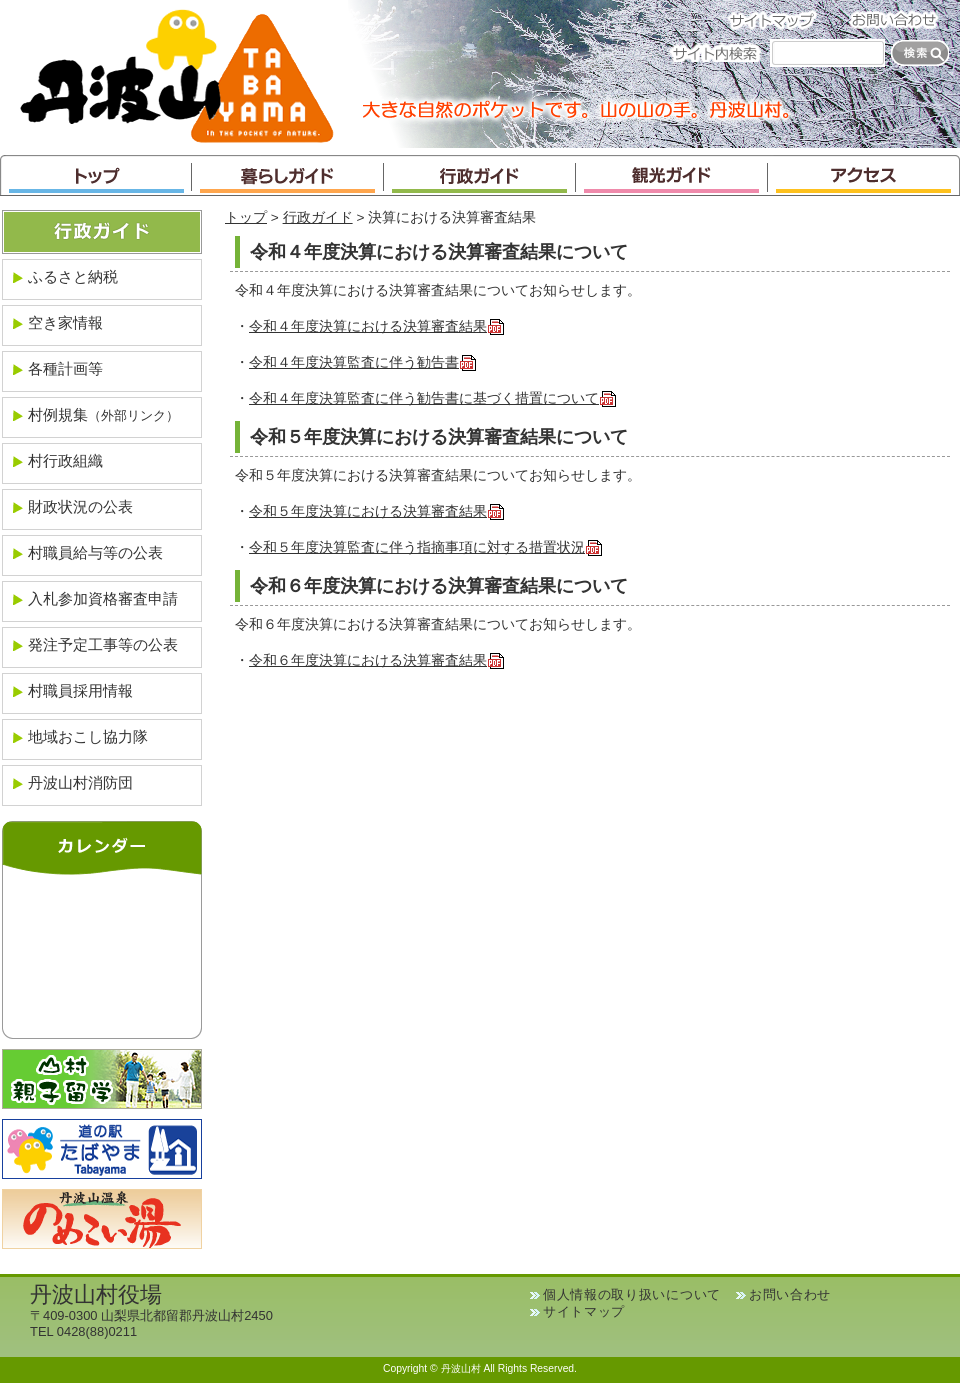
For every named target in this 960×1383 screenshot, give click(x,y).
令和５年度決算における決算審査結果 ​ (377, 511)
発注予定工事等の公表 (103, 644)
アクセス (864, 175)
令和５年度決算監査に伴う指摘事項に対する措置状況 (426, 547)
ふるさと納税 (73, 276)
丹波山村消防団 (80, 782)
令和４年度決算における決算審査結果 (377, 326)
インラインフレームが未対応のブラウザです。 (102, 952)
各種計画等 (65, 368)
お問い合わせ (900, 19)
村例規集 (103, 414)
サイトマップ (778, 19)
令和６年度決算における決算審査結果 (377, 660)
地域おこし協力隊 (88, 736)
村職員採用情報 (80, 690)
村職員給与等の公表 (95, 552)
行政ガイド (480, 175)
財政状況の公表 (80, 506)
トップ (96, 175)
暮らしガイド (288, 175)
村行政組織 (65, 460)
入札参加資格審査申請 (103, 598)
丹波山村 (177, 74)
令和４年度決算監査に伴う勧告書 (363, 362)
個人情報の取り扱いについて (632, 1294)
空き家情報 (65, 322)
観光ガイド (672, 175)
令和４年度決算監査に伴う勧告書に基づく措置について (433, 398)
